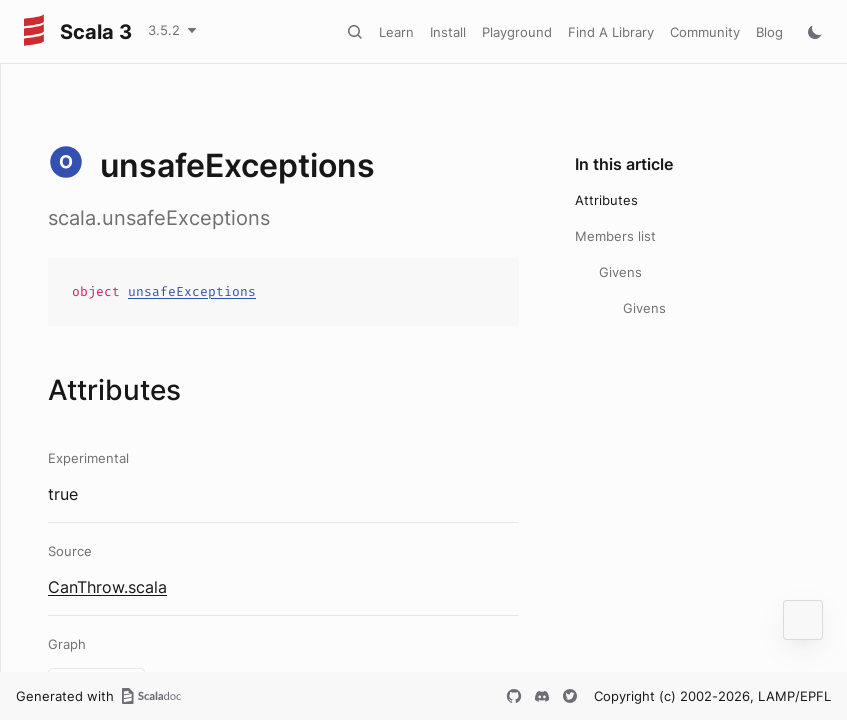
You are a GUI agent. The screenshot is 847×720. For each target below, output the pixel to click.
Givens (620, 272)
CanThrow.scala (107, 587)
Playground (517, 32)
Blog (769, 32)
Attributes (606, 200)
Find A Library (611, 32)
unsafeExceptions (192, 291)
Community (705, 32)
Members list (615, 236)
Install (448, 32)
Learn (396, 32)
